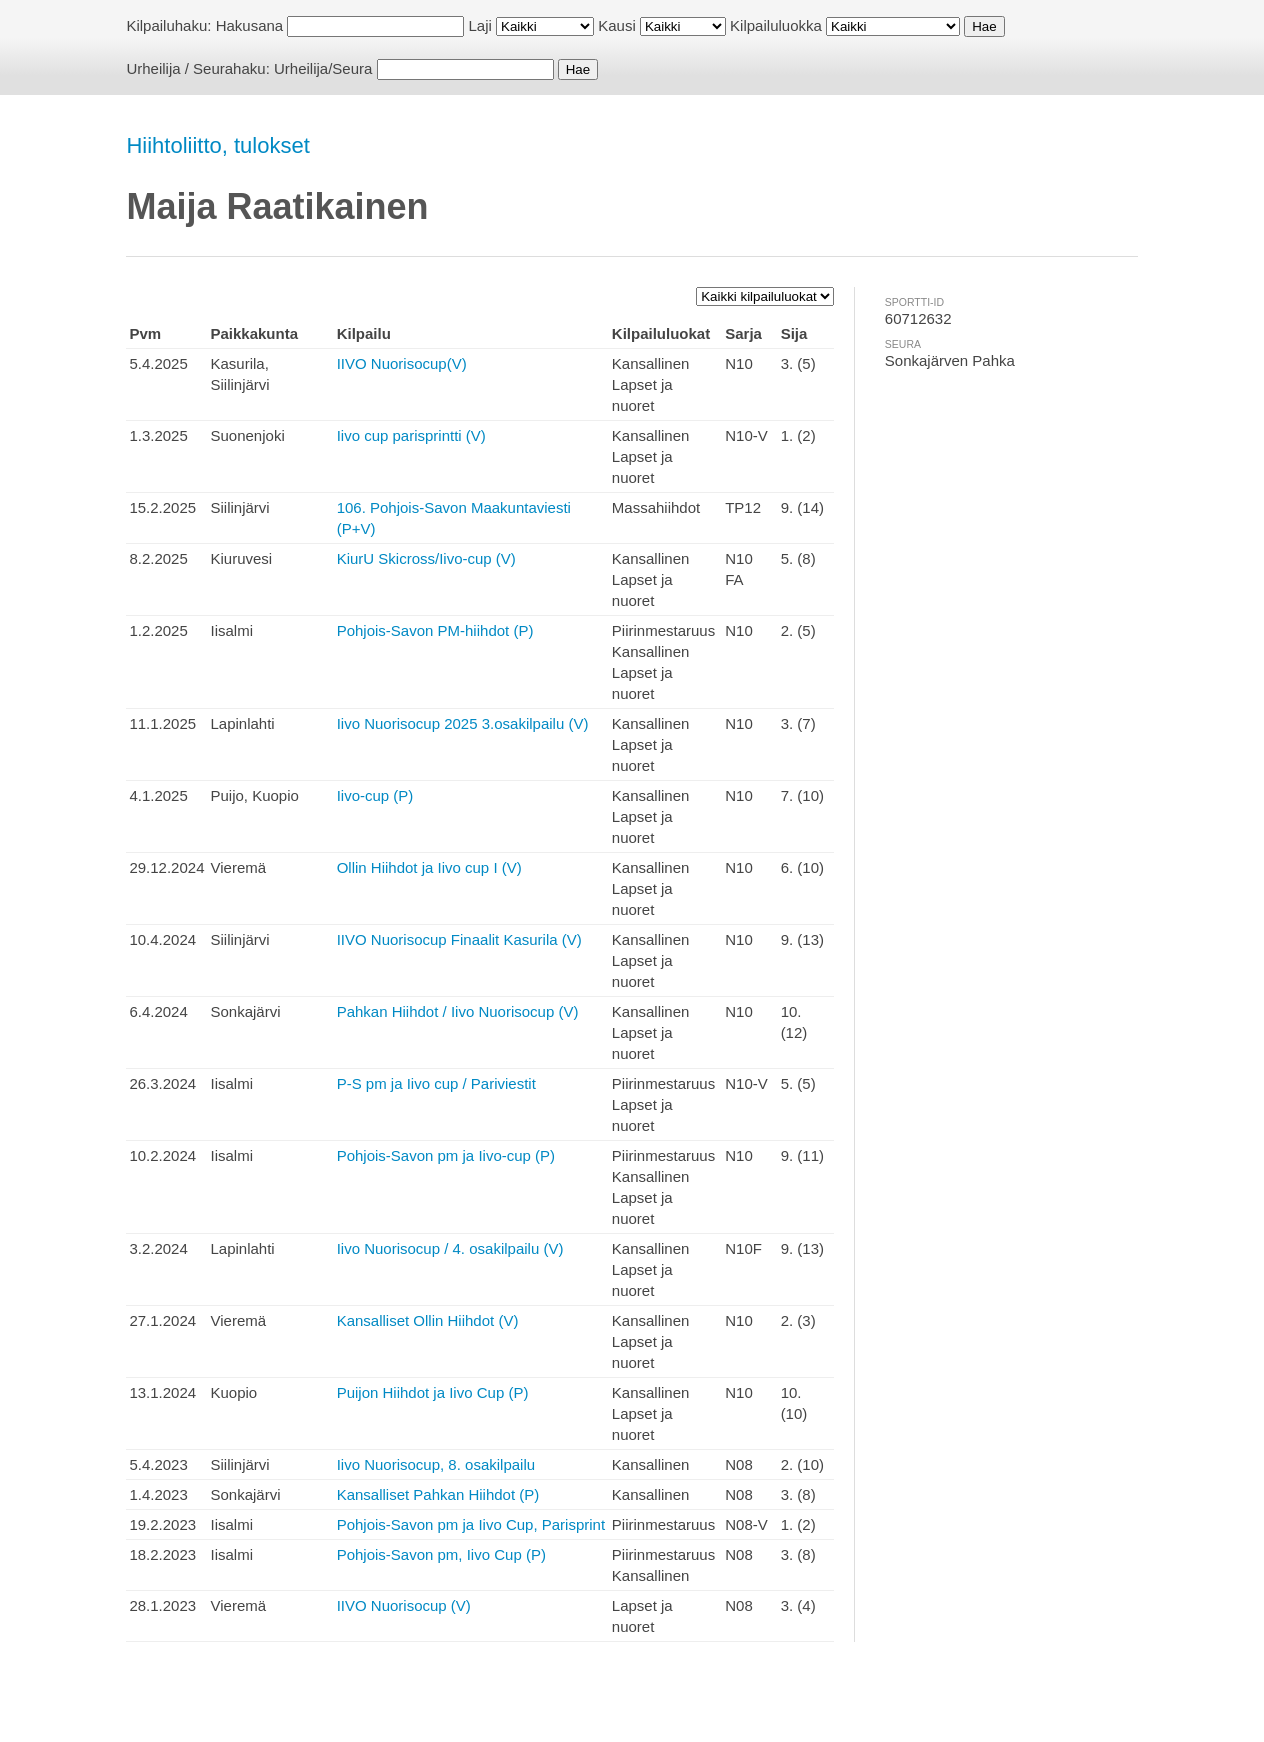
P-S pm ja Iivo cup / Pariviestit (436, 1083)
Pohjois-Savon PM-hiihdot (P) (435, 630)
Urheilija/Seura (323, 68)
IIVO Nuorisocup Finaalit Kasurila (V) (459, 939)
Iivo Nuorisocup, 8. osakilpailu (436, 1464)
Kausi (617, 25)
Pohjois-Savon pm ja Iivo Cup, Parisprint (471, 1524)
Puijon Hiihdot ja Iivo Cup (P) (433, 1392)
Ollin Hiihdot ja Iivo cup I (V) (429, 867)
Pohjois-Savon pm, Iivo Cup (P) (441, 1554)
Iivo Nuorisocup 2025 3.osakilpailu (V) (463, 723)
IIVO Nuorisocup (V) (404, 1605)
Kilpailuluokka (776, 25)
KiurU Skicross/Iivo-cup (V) (426, 558)
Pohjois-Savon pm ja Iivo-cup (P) (446, 1155)
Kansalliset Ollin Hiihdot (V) (428, 1320)
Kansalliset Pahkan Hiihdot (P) (438, 1494)
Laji (480, 25)
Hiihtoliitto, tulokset (217, 145)
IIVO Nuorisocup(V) (402, 363)
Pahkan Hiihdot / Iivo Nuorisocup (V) (458, 1011)
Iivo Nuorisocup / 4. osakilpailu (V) (450, 1248)
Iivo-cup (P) (375, 795)
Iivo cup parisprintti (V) (411, 435)
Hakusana (250, 25)
